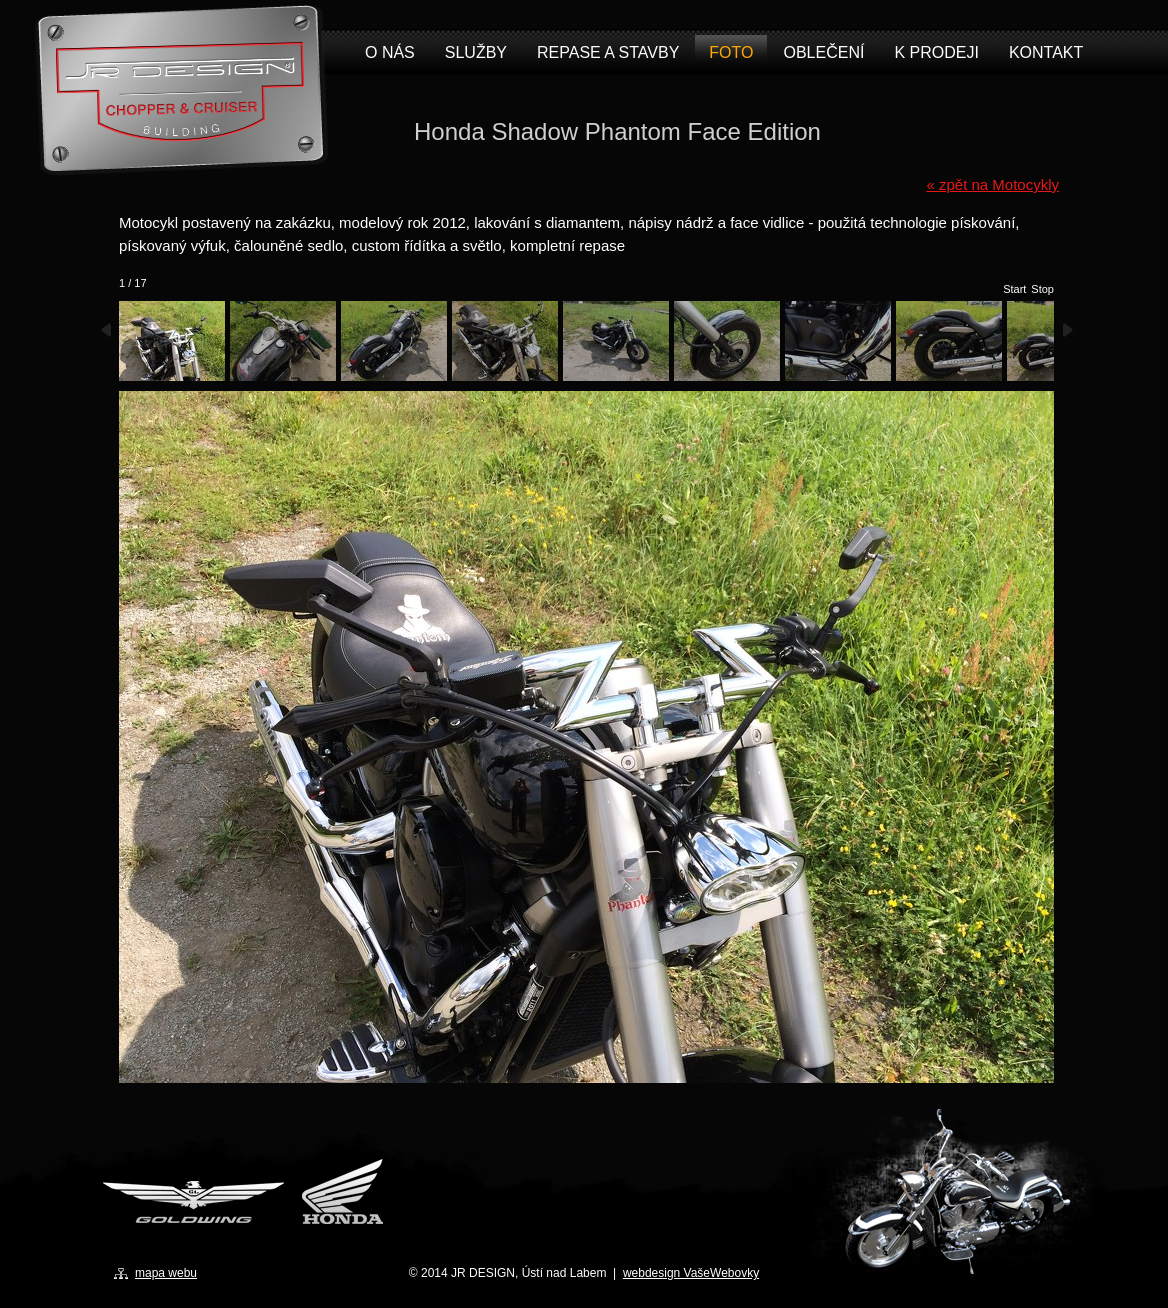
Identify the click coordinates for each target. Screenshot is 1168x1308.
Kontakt (1046, 52)
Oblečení (823, 52)
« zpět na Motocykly (992, 184)
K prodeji (936, 52)
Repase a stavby (608, 52)
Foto (731, 52)
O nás (390, 52)
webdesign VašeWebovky (691, 1273)
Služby (476, 52)
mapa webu (166, 1273)
